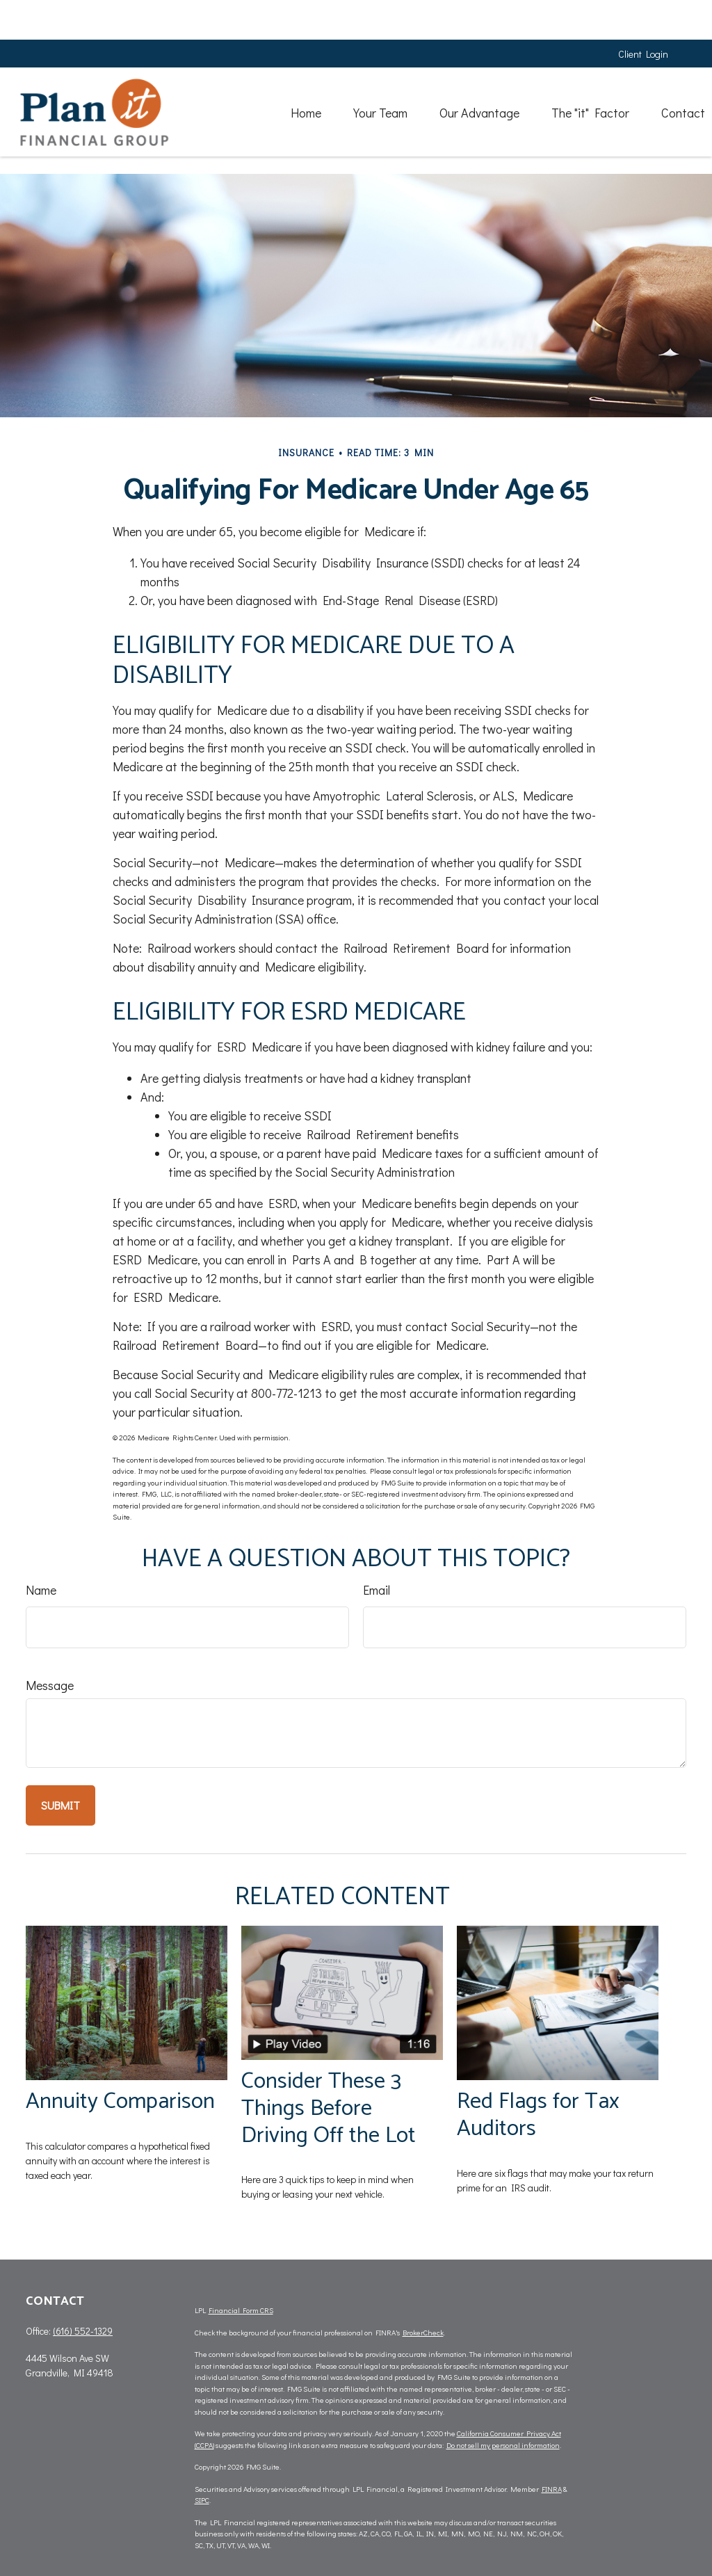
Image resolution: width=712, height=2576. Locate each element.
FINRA (552, 2489)
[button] (281, 72)
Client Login (643, 14)
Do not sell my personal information (503, 2445)
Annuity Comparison (120, 2101)
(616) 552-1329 (83, 2330)
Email (376, 1589)
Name (41, 1589)
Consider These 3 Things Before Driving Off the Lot (328, 2108)
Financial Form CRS (241, 2310)
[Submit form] (60, 1805)
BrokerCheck (423, 2332)
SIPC (202, 2500)
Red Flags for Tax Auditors (538, 2115)
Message (50, 1685)
